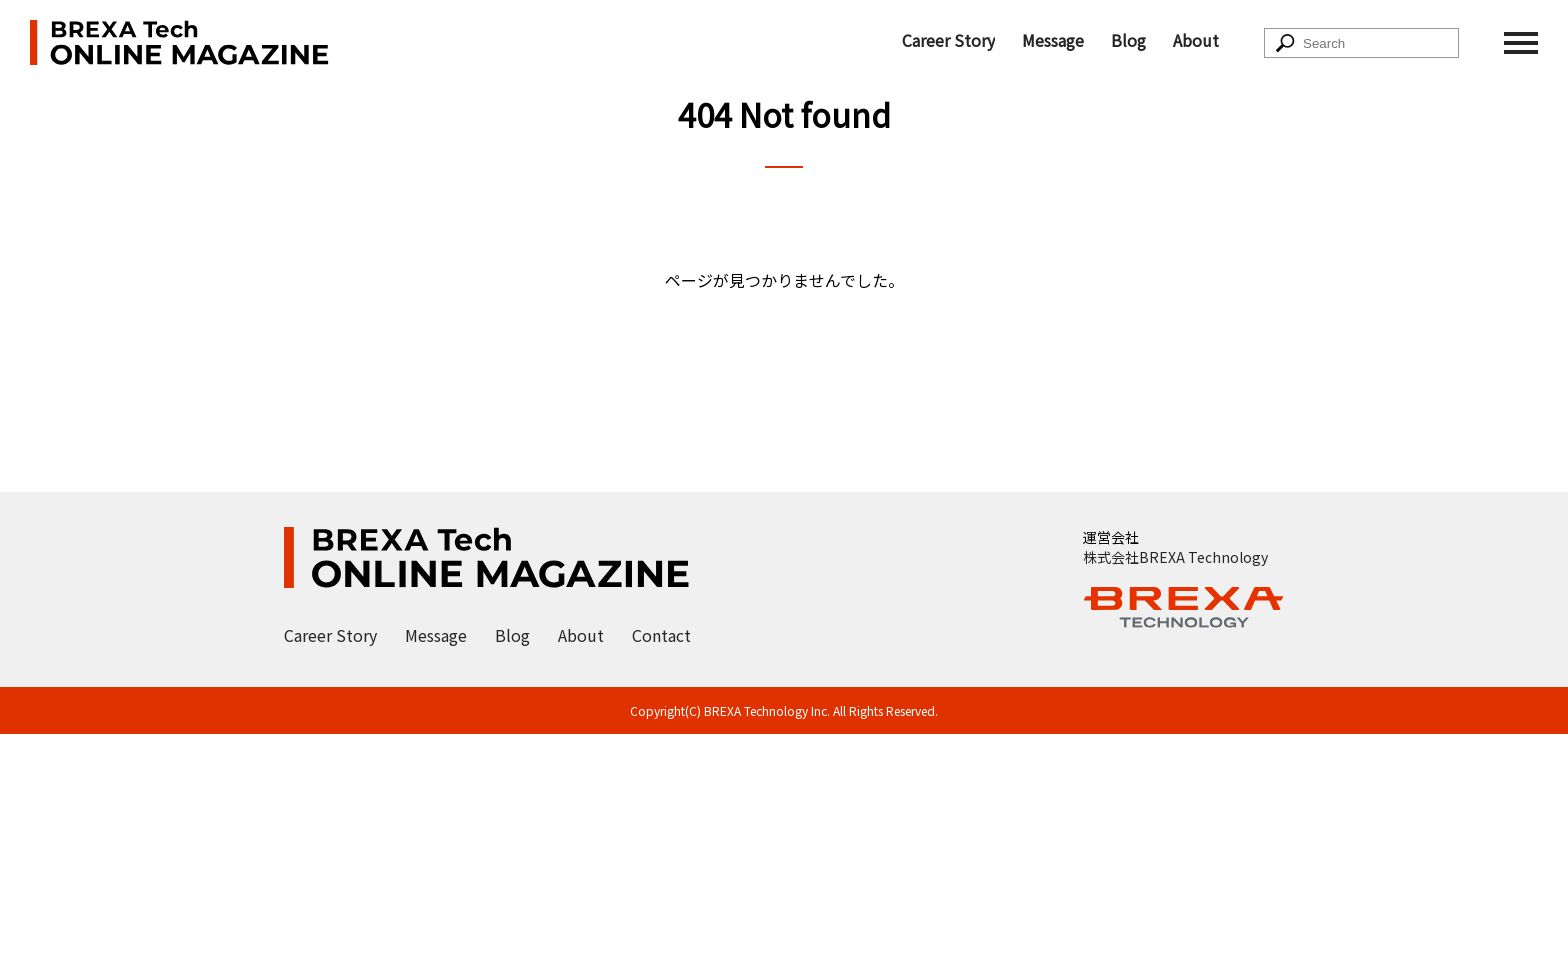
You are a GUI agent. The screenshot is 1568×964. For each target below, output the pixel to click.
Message (1053, 40)
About (1196, 40)
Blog (1128, 40)
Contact (661, 635)
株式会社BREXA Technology (1175, 557)
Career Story (948, 40)
